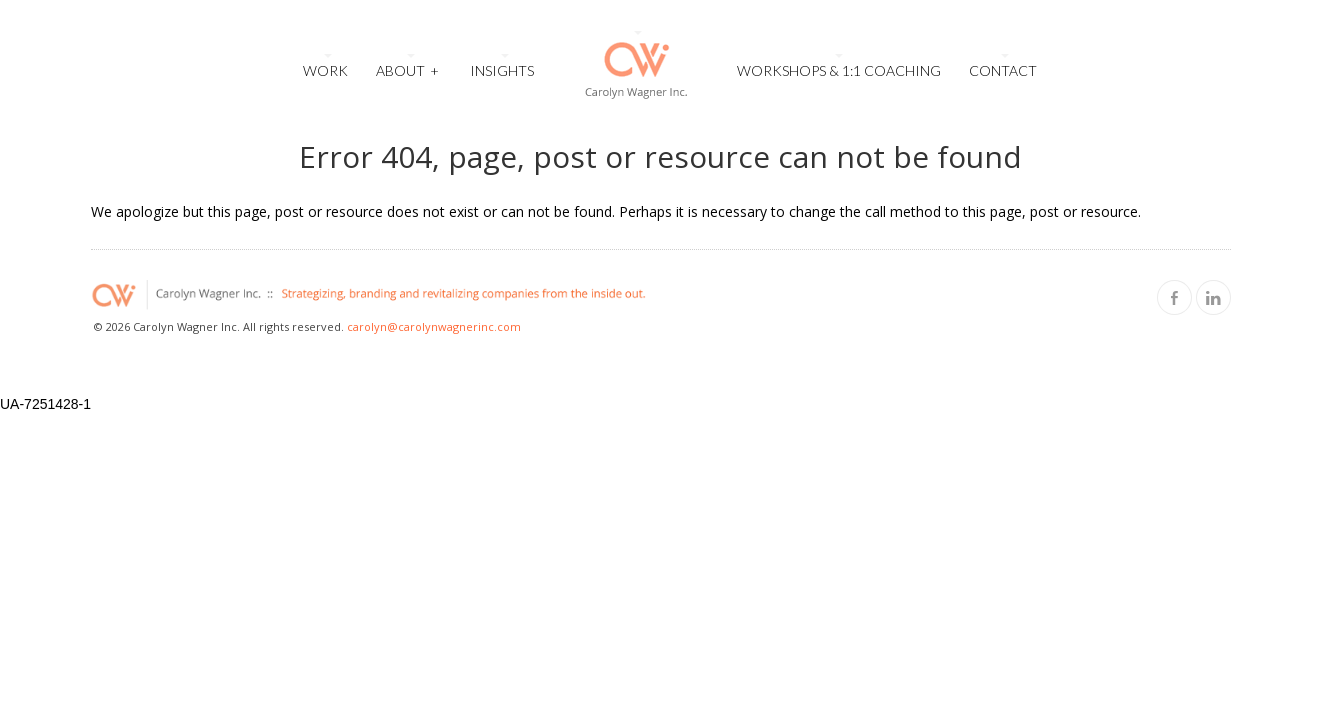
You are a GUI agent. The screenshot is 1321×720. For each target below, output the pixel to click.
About (408, 68)
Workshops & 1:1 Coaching (839, 70)
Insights (502, 70)
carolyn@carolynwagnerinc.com (434, 326)
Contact (1003, 70)
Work (325, 70)
